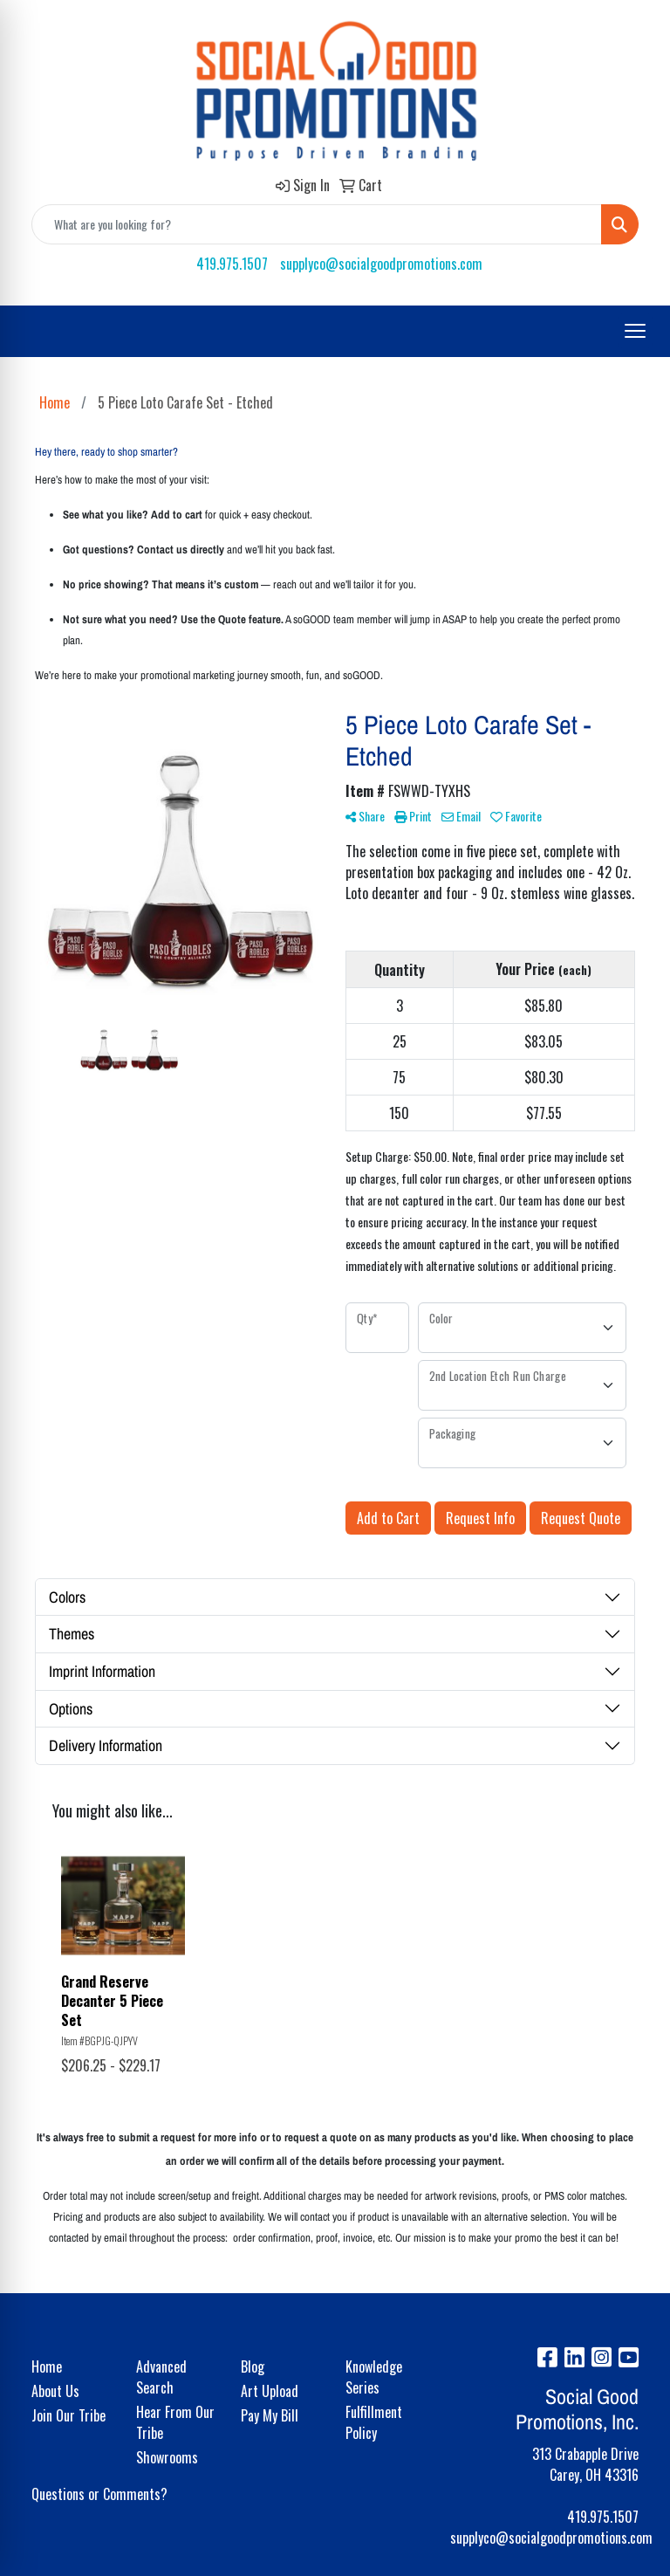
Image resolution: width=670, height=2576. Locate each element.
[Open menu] (635, 330)
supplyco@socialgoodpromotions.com (381, 263)
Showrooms (167, 2457)
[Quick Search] (316, 224)
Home (46, 2366)
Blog (252, 2366)
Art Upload (269, 2390)
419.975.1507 (232, 263)
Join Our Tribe (68, 2415)
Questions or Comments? (99, 2493)
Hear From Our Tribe (175, 2422)
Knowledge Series (373, 2377)
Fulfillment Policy (373, 2422)
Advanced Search (161, 2377)
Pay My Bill (269, 2415)
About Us (55, 2390)
